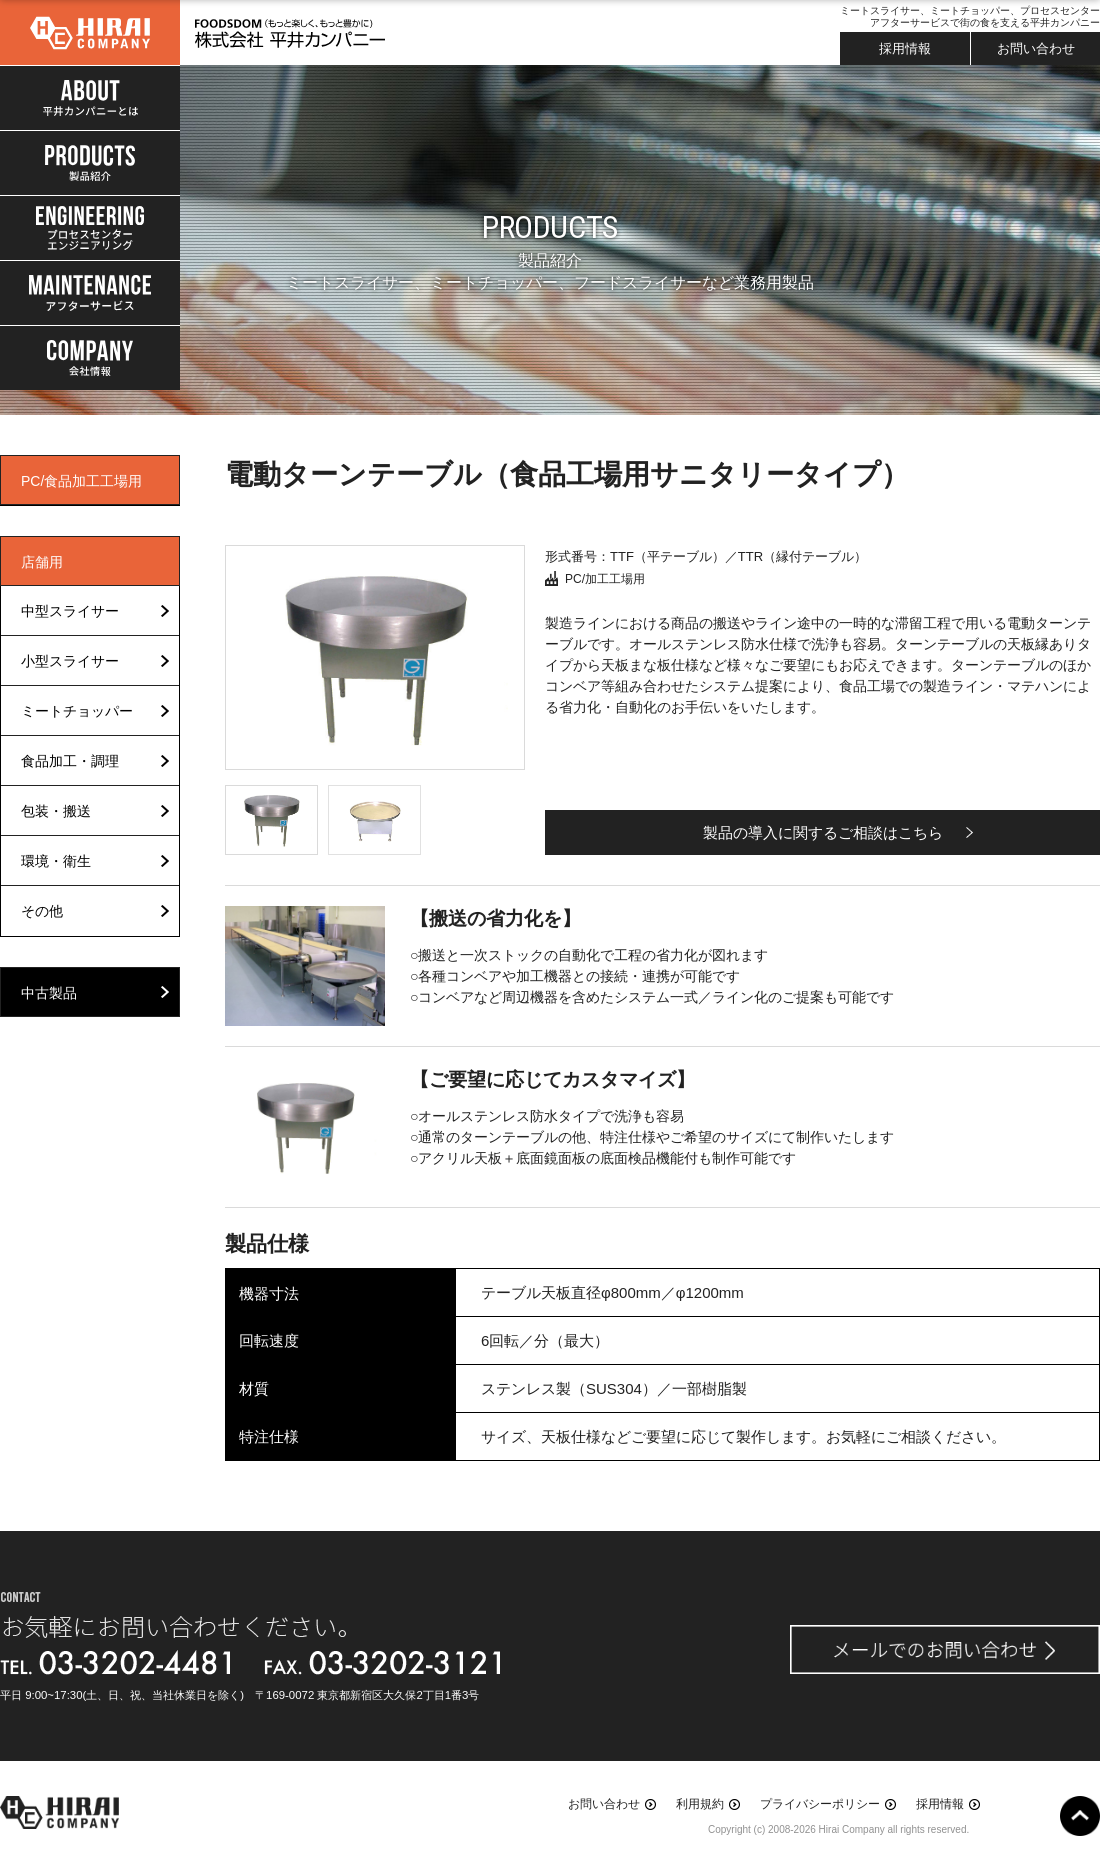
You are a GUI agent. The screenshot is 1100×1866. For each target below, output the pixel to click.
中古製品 (49, 993)
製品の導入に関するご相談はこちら (823, 832)
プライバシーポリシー (820, 1804)
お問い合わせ (1036, 48)
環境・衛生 (56, 861)
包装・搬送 (56, 811)
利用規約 (700, 1804)
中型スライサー (70, 611)
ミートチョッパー (77, 711)
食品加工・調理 (70, 761)
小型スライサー (70, 661)
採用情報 (905, 48)
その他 (42, 911)
